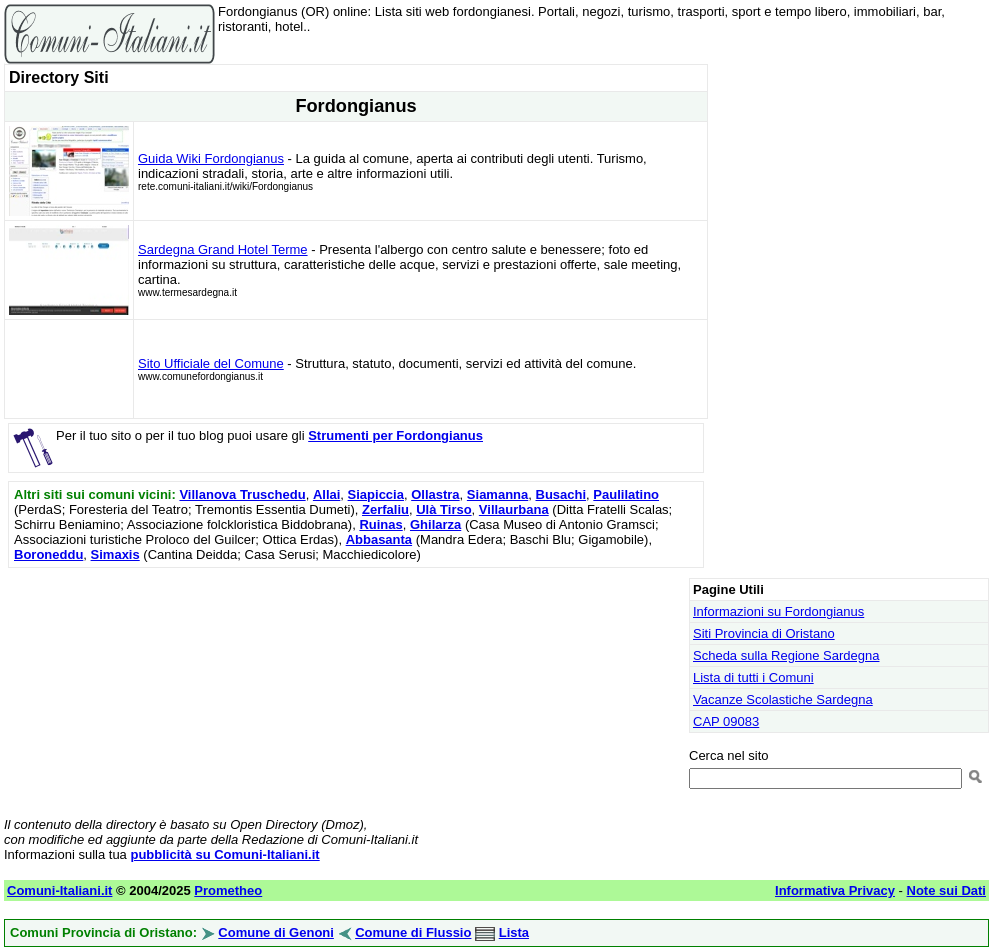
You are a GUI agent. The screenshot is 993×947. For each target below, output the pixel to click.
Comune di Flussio (413, 932)
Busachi (561, 494)
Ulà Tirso (443, 509)
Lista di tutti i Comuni (753, 677)
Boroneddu (48, 554)
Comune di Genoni (276, 932)
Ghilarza (435, 524)
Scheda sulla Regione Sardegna (786, 655)
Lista (514, 932)
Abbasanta (379, 539)
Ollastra (435, 494)
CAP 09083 (726, 721)
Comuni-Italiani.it (59, 890)
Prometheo (228, 890)
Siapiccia (376, 494)
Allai (326, 494)
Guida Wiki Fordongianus (211, 158)
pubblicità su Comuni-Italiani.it (224, 854)
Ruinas (380, 524)
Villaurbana (514, 509)
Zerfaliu (385, 509)
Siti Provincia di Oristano (764, 633)
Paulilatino (626, 494)
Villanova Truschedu (242, 494)
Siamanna (497, 494)
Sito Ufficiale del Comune (211, 363)
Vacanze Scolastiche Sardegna (783, 699)
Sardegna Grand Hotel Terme (223, 249)
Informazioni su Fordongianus (778, 611)
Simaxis (115, 554)
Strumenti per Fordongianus (395, 435)
